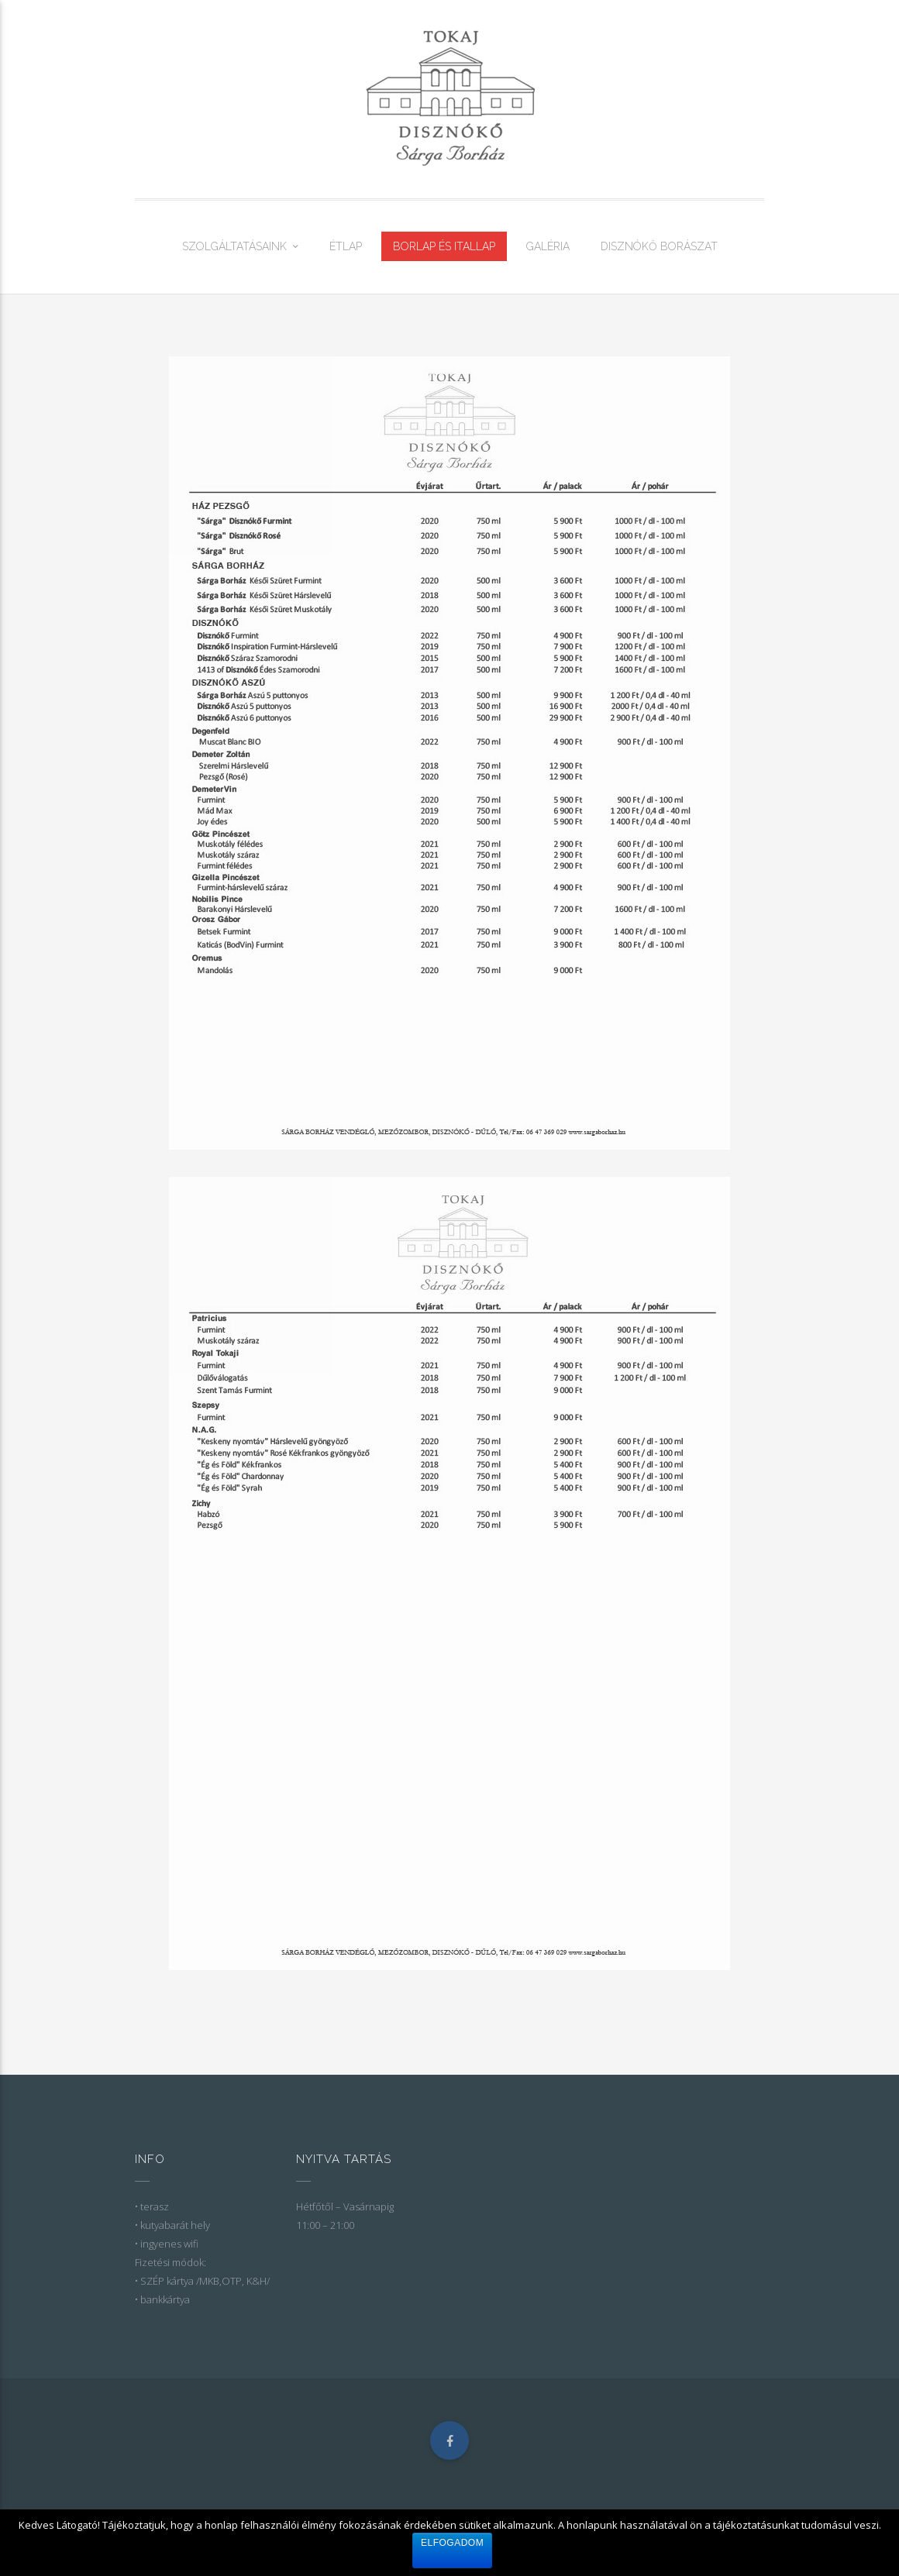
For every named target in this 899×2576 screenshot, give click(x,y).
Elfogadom (452, 2542)
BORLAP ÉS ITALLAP (444, 246)
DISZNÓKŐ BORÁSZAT (659, 246)
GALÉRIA (548, 246)
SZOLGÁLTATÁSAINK (234, 246)
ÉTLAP (345, 246)
